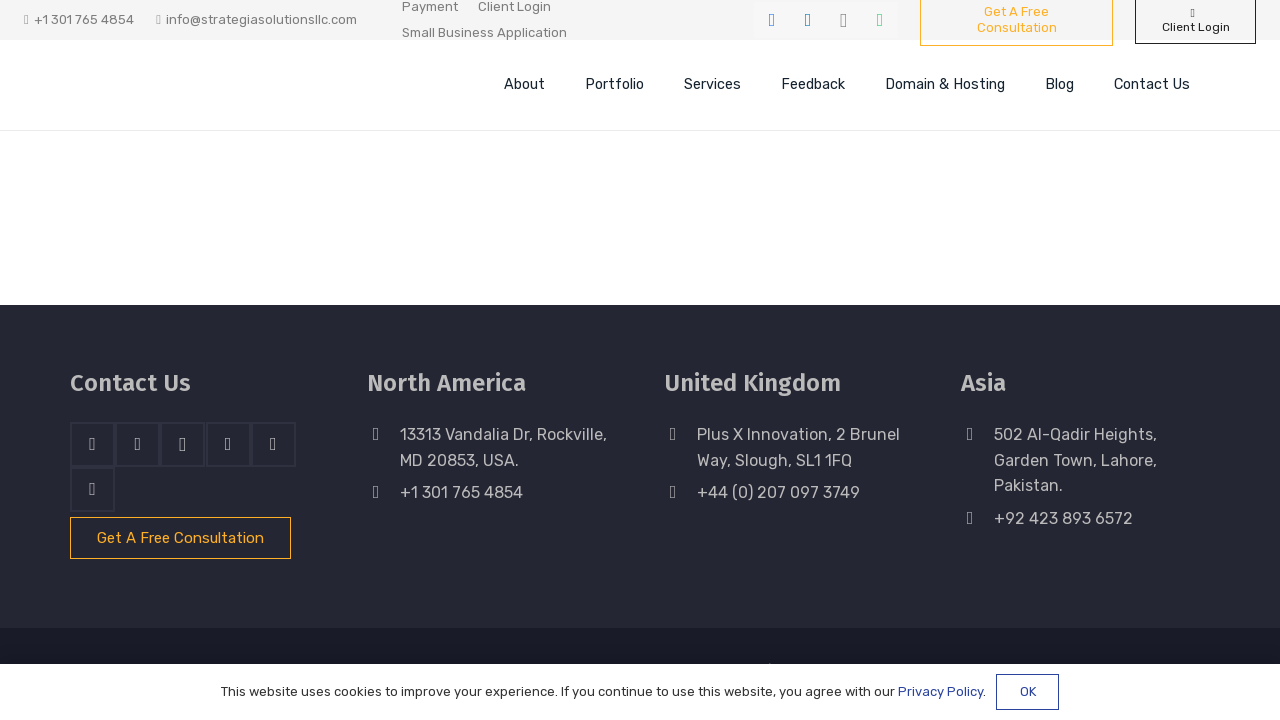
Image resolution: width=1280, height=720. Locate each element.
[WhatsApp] (880, 20)
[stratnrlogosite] (205, 85)
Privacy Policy (940, 691)
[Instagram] (844, 20)
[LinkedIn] (808, 20)
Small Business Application (484, 32)
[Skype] (228, 444)
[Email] (92, 489)
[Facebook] (772, 20)
